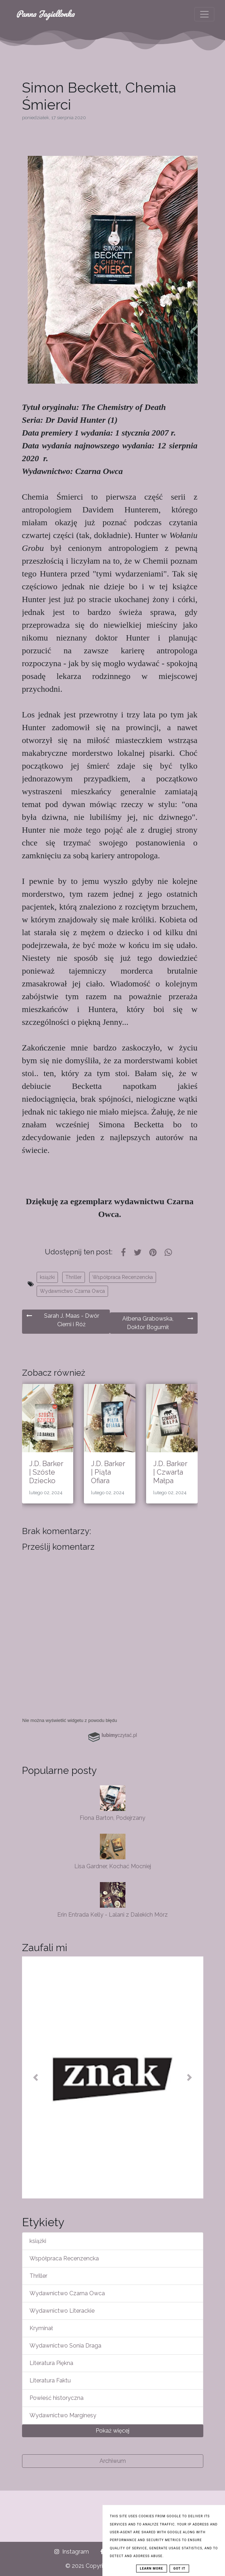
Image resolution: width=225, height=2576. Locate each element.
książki (47, 1277)
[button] (35, 2077)
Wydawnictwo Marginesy (63, 2415)
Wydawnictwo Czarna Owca (72, 1291)
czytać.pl (119, 1735)
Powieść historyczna (57, 2398)
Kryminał (41, 2328)
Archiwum (113, 2461)
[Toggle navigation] (204, 14)
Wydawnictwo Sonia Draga (65, 2345)
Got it (179, 2568)
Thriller (73, 1277)
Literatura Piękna (51, 2363)
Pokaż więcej (112, 2430)
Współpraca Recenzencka (122, 1277)
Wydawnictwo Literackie (62, 2310)
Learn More (151, 2568)
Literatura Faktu (50, 2380)
